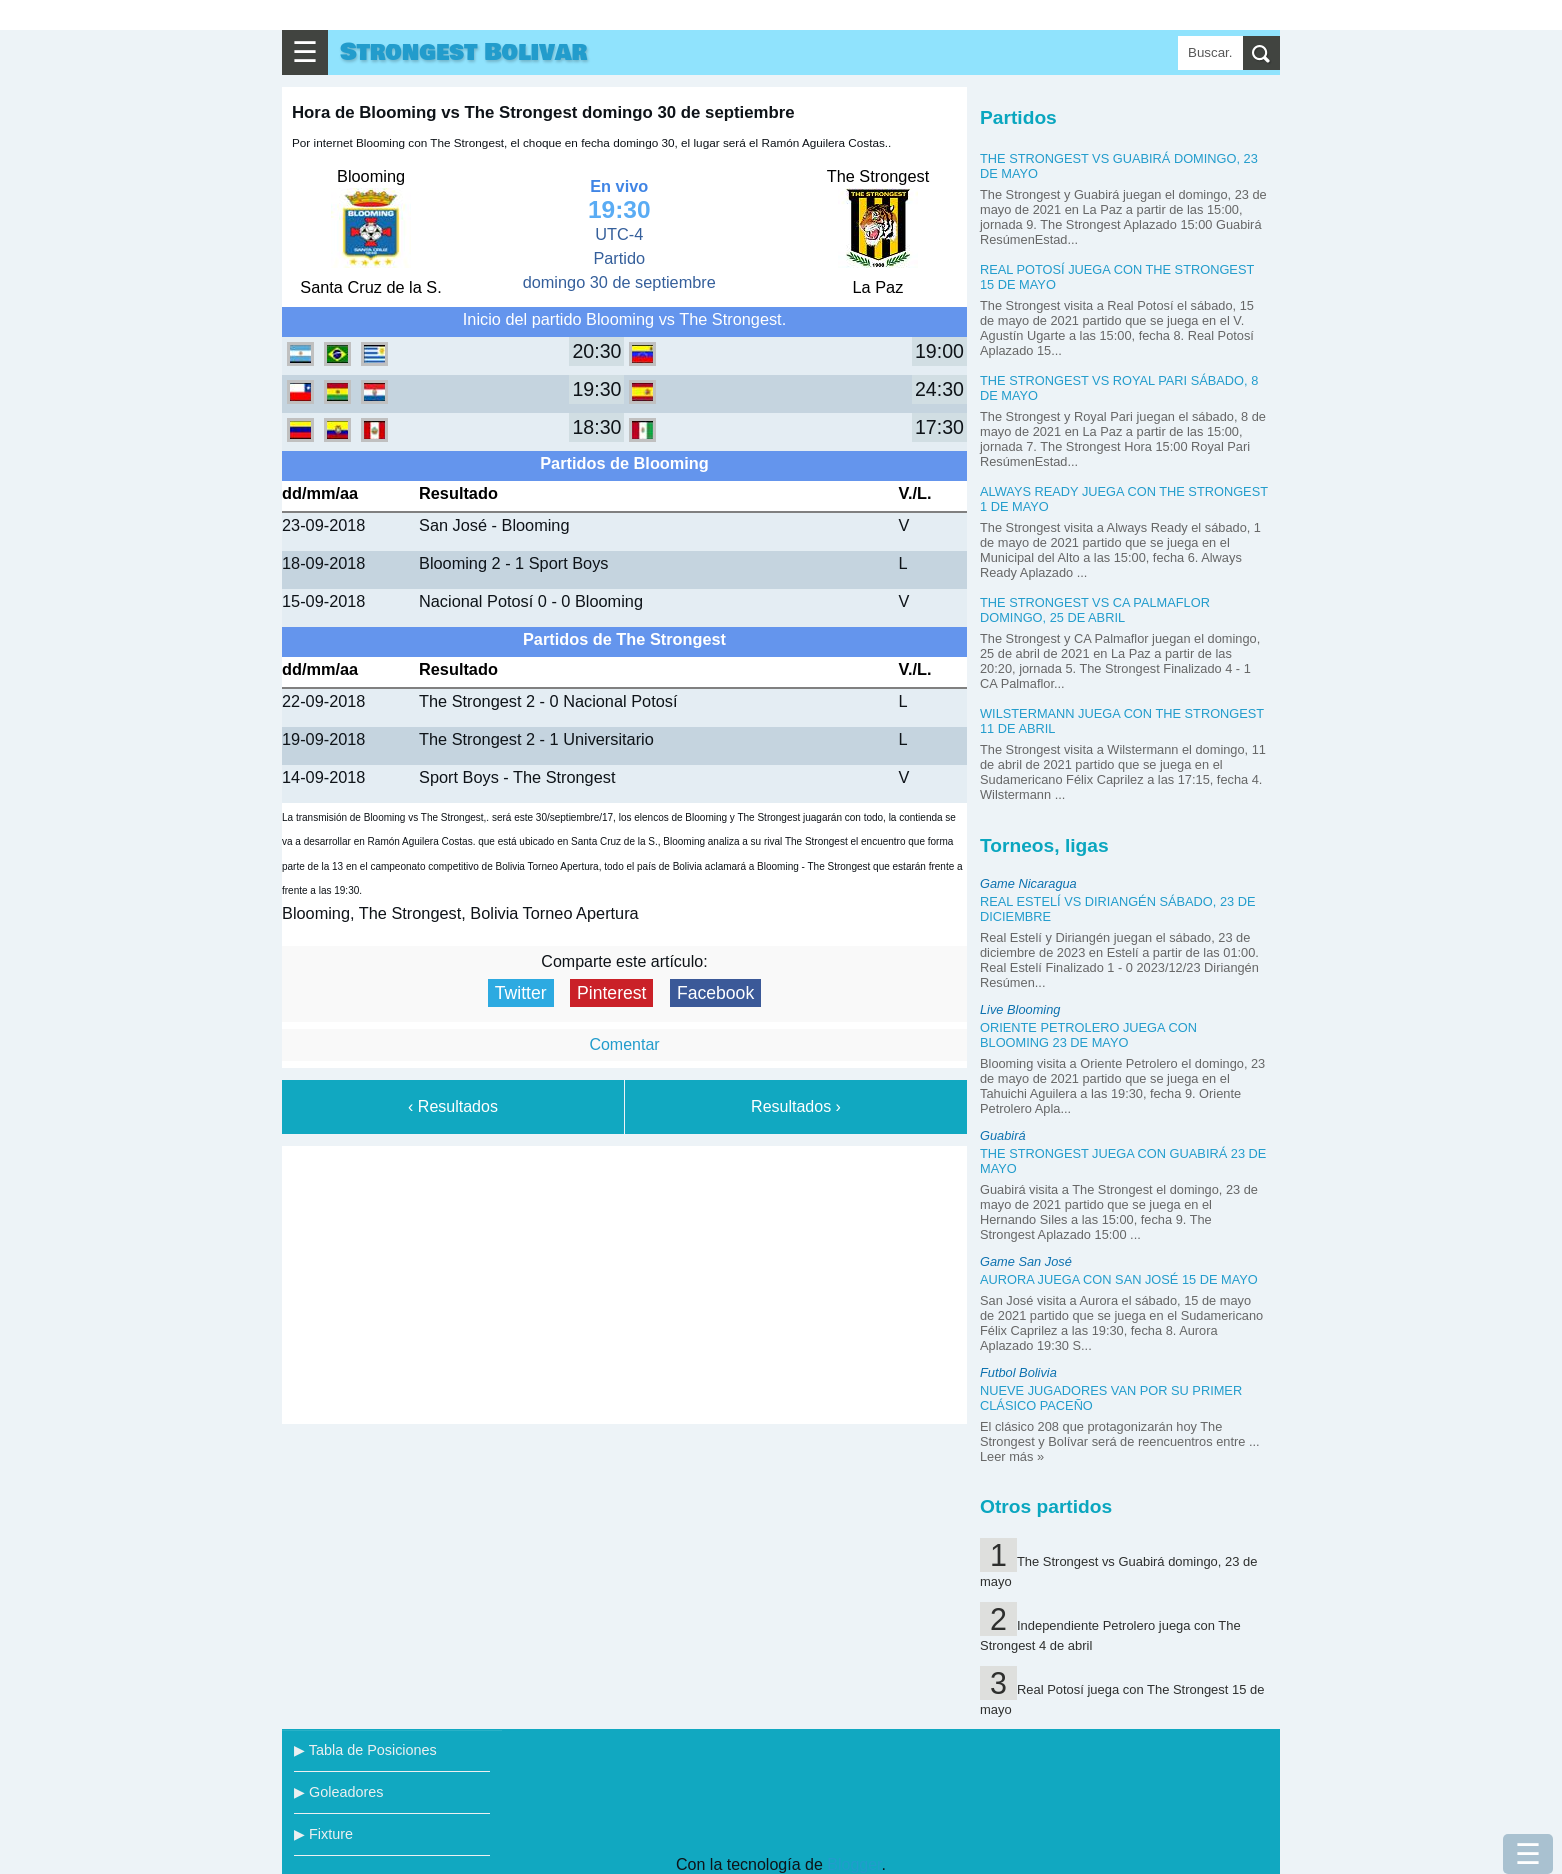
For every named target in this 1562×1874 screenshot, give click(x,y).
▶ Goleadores (338, 1792)
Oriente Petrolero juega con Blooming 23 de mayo (1088, 1035)
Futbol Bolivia (1018, 1372)
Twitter (521, 993)
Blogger (854, 1864)
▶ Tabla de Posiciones (365, 1750)
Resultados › (796, 1106)
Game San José (1026, 1261)
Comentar (624, 1044)
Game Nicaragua (1028, 883)
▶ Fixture (323, 1834)
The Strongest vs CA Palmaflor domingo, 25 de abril (1095, 610)
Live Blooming (1020, 1009)
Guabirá (1003, 1135)
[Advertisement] (625, 1281)
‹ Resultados (453, 1106)
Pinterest (611, 993)
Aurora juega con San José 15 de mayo (1119, 1279)
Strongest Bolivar (463, 52)
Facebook (715, 993)
